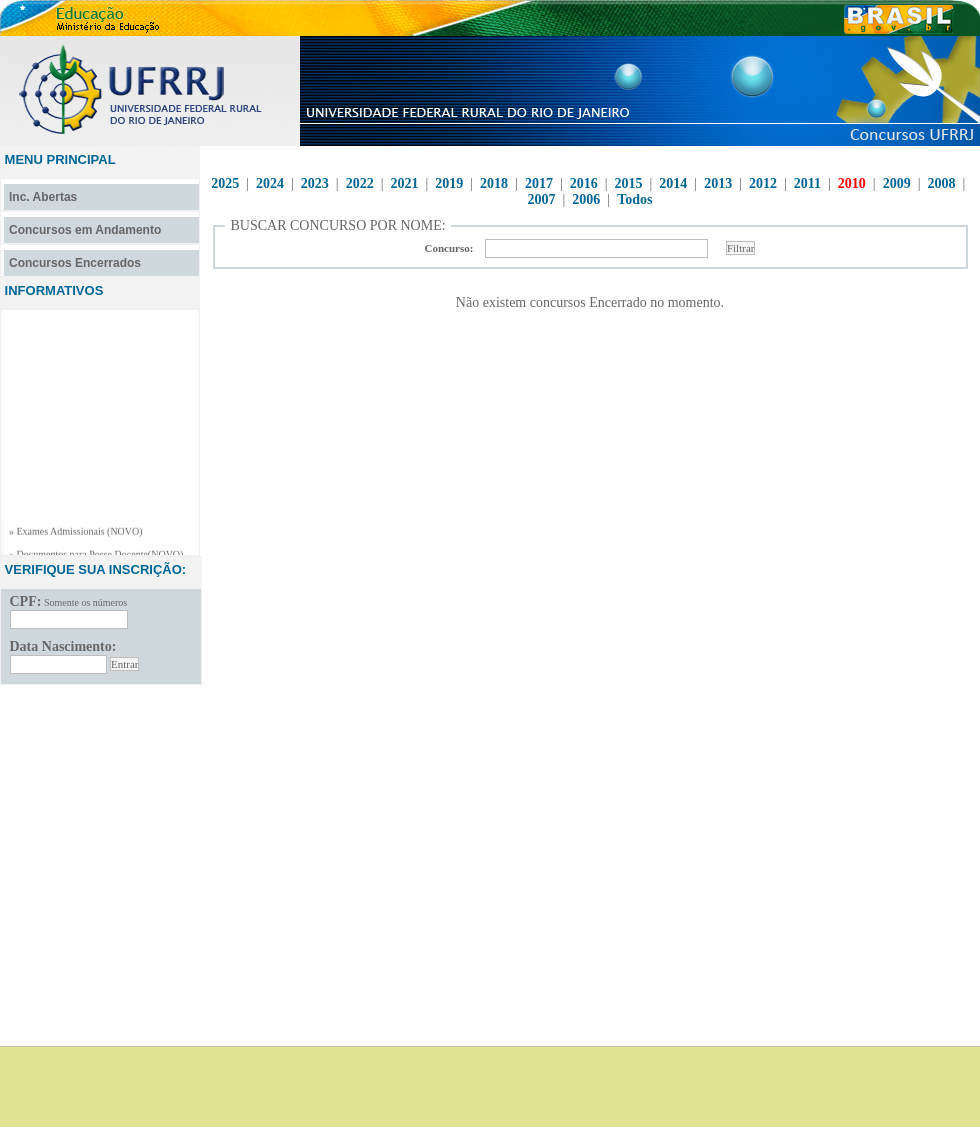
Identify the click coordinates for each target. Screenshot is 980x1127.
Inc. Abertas (43, 197)
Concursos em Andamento (85, 230)
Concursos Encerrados (75, 263)
